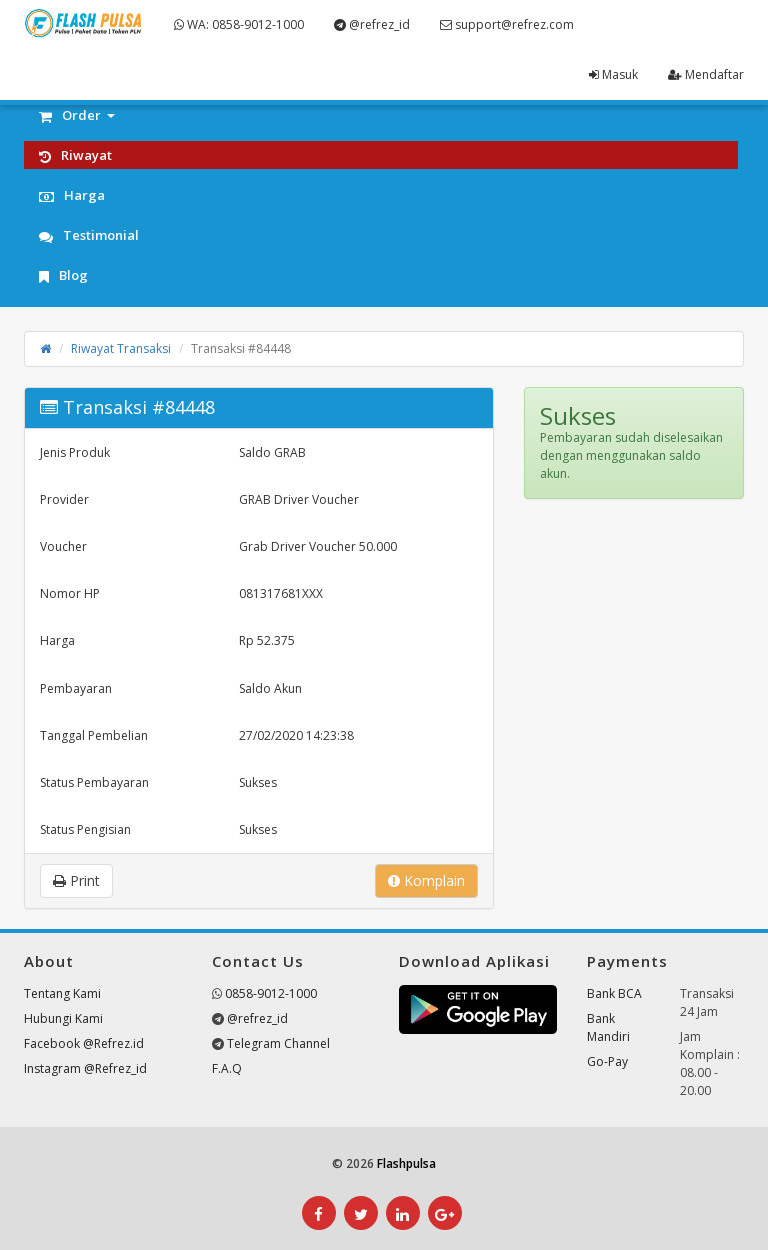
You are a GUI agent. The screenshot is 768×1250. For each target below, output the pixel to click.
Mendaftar (706, 74)
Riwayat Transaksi (121, 348)
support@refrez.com (507, 24)
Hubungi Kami (63, 1018)
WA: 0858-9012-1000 (239, 24)
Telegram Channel (278, 1043)
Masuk (613, 74)
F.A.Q (227, 1068)
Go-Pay (607, 1061)
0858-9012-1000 (271, 993)
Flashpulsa (406, 1163)
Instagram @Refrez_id (85, 1068)
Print (76, 880)
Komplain (426, 880)
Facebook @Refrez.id (84, 1043)
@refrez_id (372, 24)
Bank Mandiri (608, 1027)
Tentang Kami (62, 993)
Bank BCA (614, 993)
